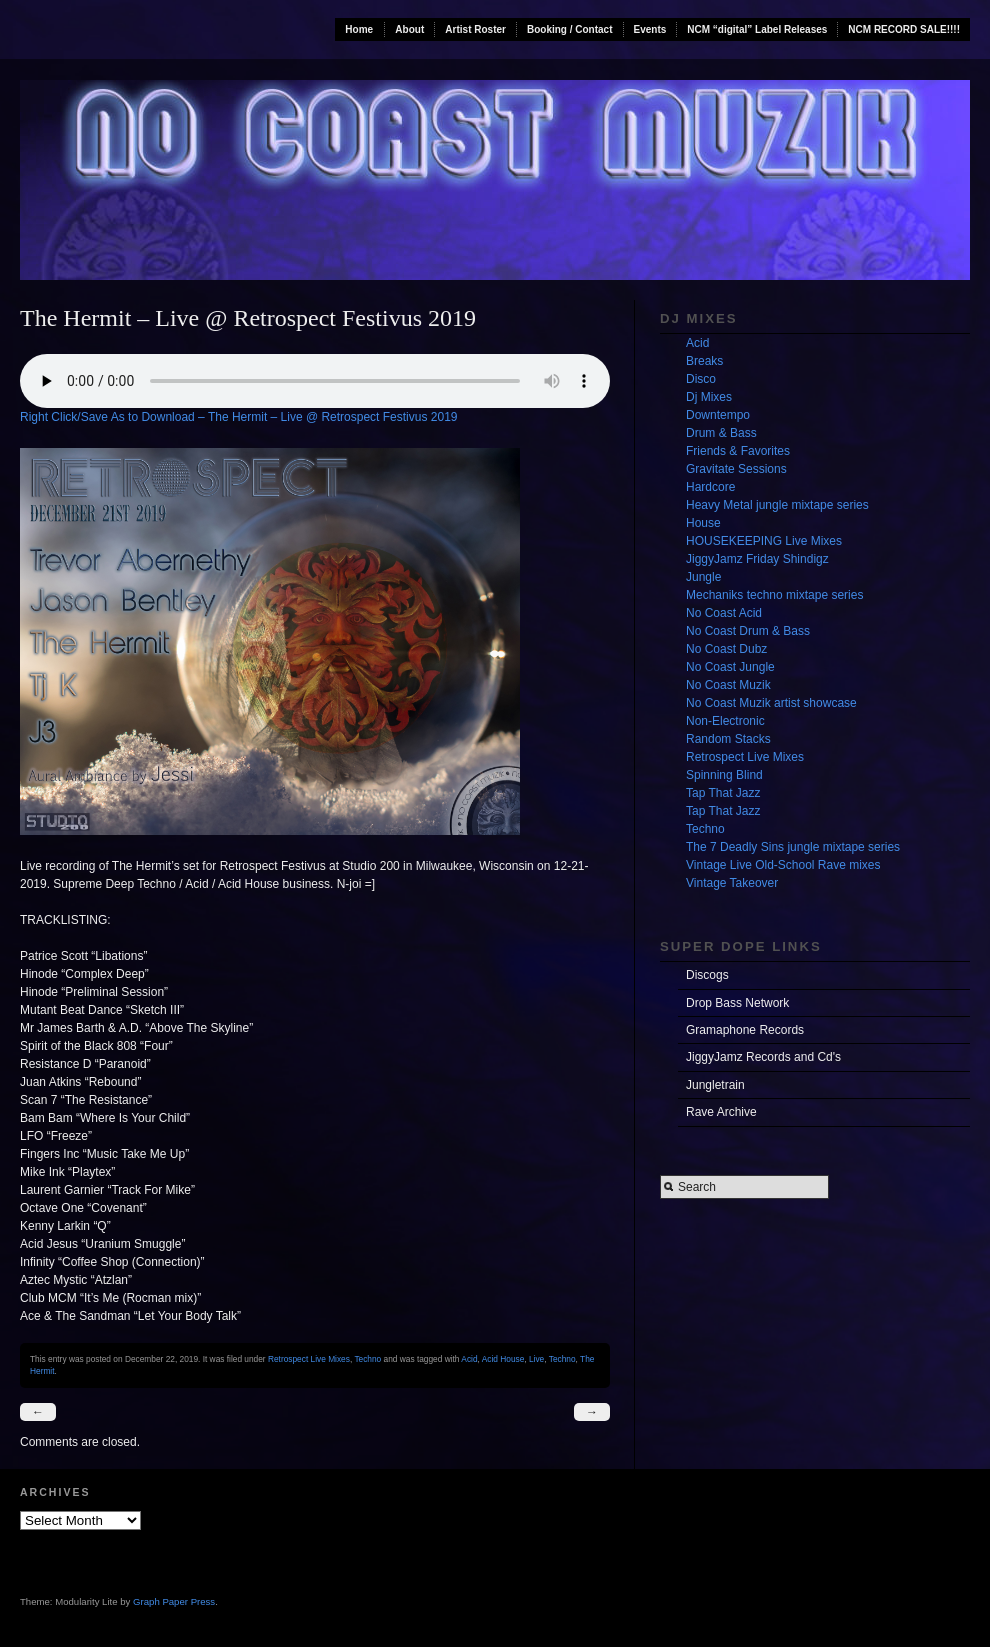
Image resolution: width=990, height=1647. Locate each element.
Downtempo (718, 415)
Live (536, 1359)
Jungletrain (715, 1085)
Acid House (503, 1359)
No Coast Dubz (726, 649)
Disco (701, 379)
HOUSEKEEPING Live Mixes (764, 541)
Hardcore (710, 487)
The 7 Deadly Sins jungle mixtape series (793, 847)
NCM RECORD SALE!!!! (904, 29)
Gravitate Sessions (736, 469)
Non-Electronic (725, 721)
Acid (469, 1359)
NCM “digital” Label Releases (757, 29)
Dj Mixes (709, 397)
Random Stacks (728, 739)
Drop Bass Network (737, 1003)
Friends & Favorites (738, 451)
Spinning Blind (724, 775)
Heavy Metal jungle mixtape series (777, 505)
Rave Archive (721, 1112)
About (409, 29)
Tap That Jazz (723, 793)
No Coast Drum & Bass (748, 631)
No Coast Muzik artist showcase (771, 703)
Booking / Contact (570, 29)
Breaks (704, 361)
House (703, 523)
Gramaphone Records (745, 1030)
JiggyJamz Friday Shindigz (757, 559)
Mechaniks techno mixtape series (774, 595)
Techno (367, 1359)
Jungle (703, 577)
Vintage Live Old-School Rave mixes (783, 865)
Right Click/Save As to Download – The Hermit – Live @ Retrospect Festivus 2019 (239, 417)
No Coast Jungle (730, 667)
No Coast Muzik (728, 685)
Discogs (707, 975)
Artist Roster (475, 29)
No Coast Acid (724, 613)
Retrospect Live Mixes (309, 1359)
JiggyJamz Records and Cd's (763, 1057)
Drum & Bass (721, 433)
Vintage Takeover (732, 883)
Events (650, 29)
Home (359, 29)
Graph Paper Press (174, 1601)
